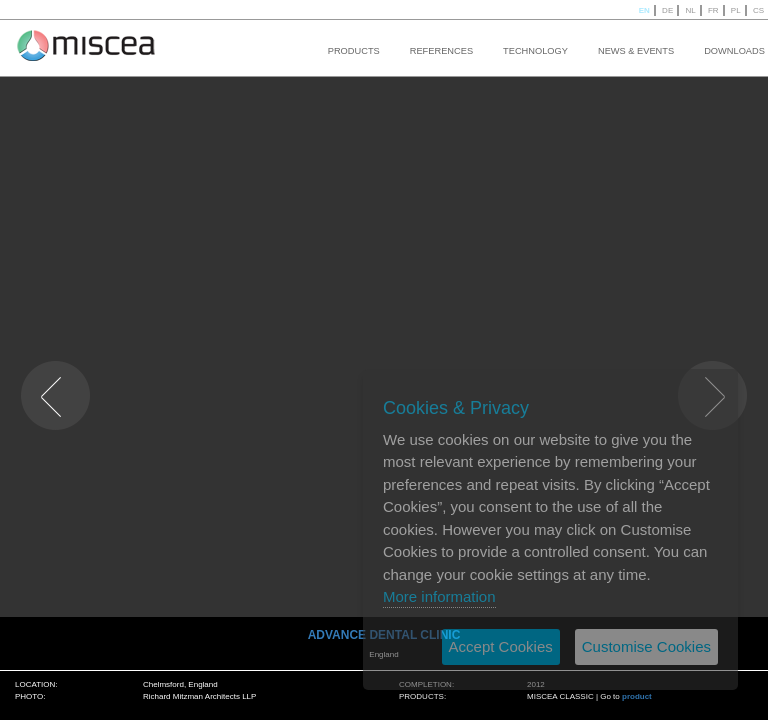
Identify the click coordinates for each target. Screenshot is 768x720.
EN (644, 10)
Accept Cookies (501, 646)
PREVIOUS (40, 365)
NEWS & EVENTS (636, 51)
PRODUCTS (354, 51)
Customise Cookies (646, 646)
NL (690, 10)
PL (736, 10)
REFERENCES (441, 51)
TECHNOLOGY (535, 51)
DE (667, 10)
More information (439, 596)
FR (713, 10)
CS (758, 10)
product (637, 696)
